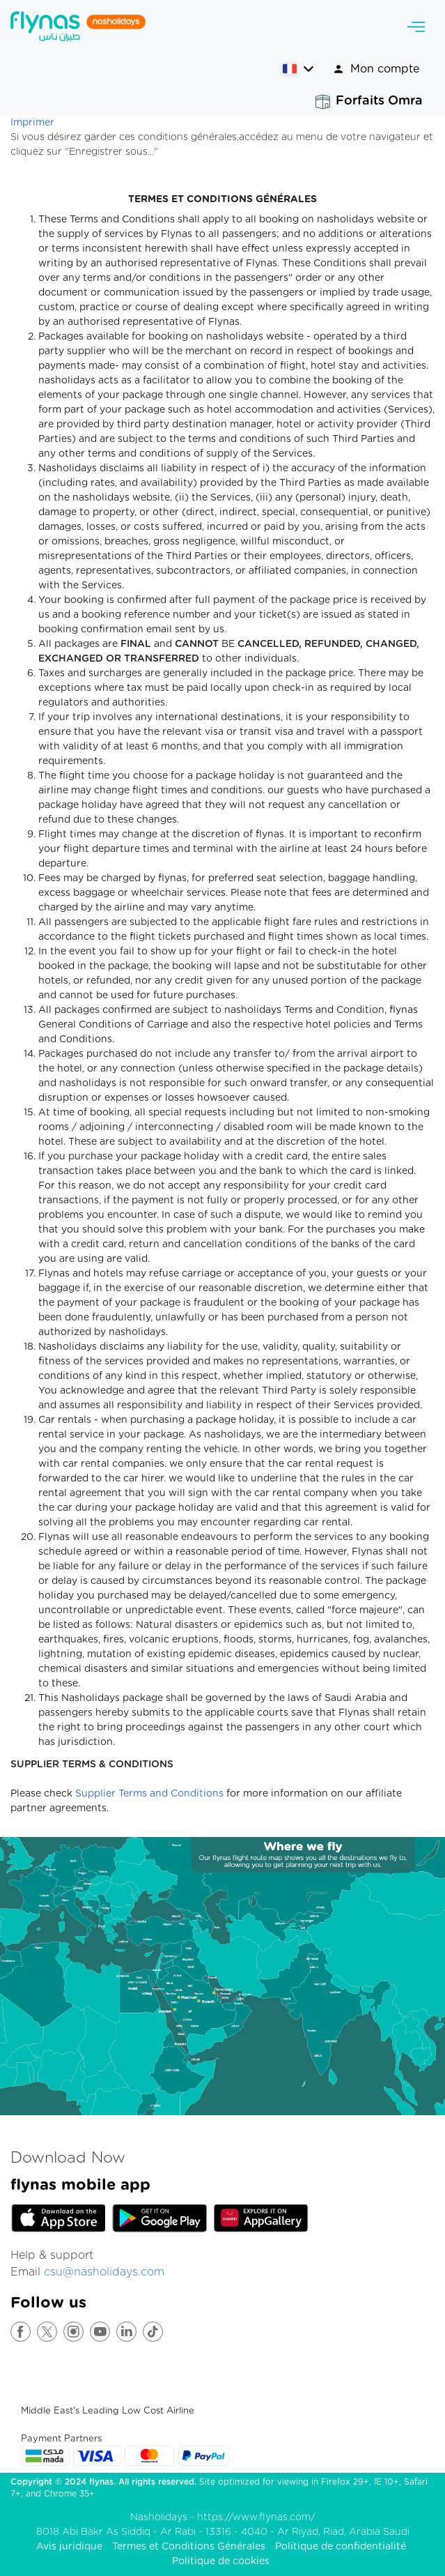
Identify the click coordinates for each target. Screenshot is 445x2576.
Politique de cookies (221, 2561)
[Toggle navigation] (416, 27)
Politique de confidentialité (340, 2547)
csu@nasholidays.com (104, 2272)
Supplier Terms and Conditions (149, 1794)
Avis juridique (69, 2547)
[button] (297, 69)
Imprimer (32, 123)
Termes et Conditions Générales (188, 2547)
